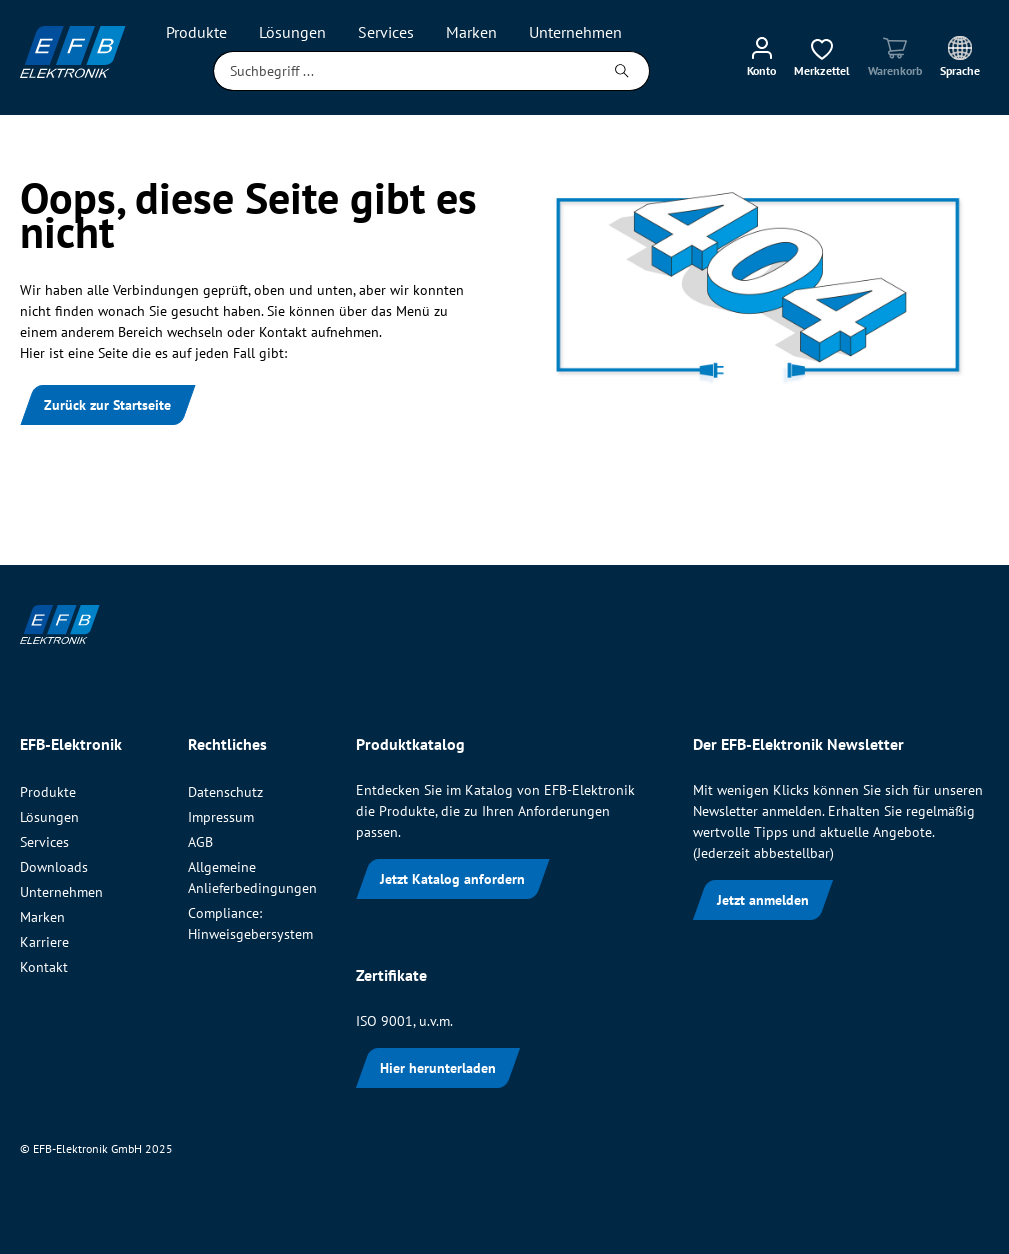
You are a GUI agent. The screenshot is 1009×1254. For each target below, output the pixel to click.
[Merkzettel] (822, 56)
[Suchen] (622, 71)
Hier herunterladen (438, 1068)
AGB (200, 842)
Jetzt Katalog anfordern (452, 879)
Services (44, 842)
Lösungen (49, 817)
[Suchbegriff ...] (404, 71)
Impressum (221, 817)
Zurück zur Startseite (107, 405)
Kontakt (44, 967)
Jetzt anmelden (763, 900)
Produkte (48, 792)
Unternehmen (61, 892)
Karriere (44, 942)
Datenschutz (225, 792)
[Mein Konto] (761, 56)
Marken (42, 917)
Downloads (54, 867)
